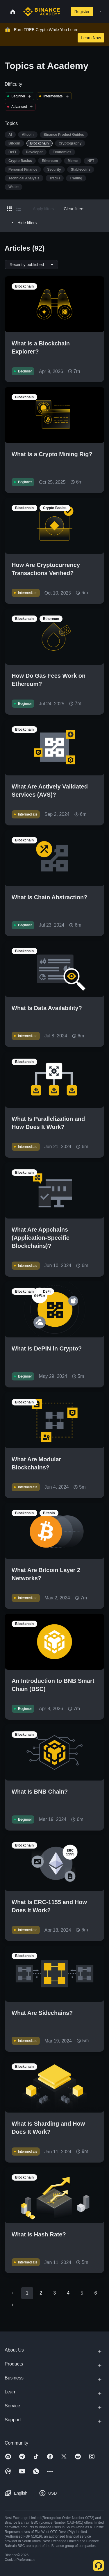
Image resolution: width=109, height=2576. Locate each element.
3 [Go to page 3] (54, 2292)
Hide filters (23, 223)
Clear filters (74, 208)
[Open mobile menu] (100, 11)
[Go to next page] (12, 2305)
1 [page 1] (27, 2292)
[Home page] (41, 11)
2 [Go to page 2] (41, 2292)
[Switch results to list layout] (18, 208)
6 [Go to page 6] (95, 2292)
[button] (100, 11)
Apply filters (43, 208)
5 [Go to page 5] (82, 2292)
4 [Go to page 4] (68, 2292)
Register (82, 11)
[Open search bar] (64, 11)
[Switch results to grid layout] (9, 208)
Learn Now (91, 37)
